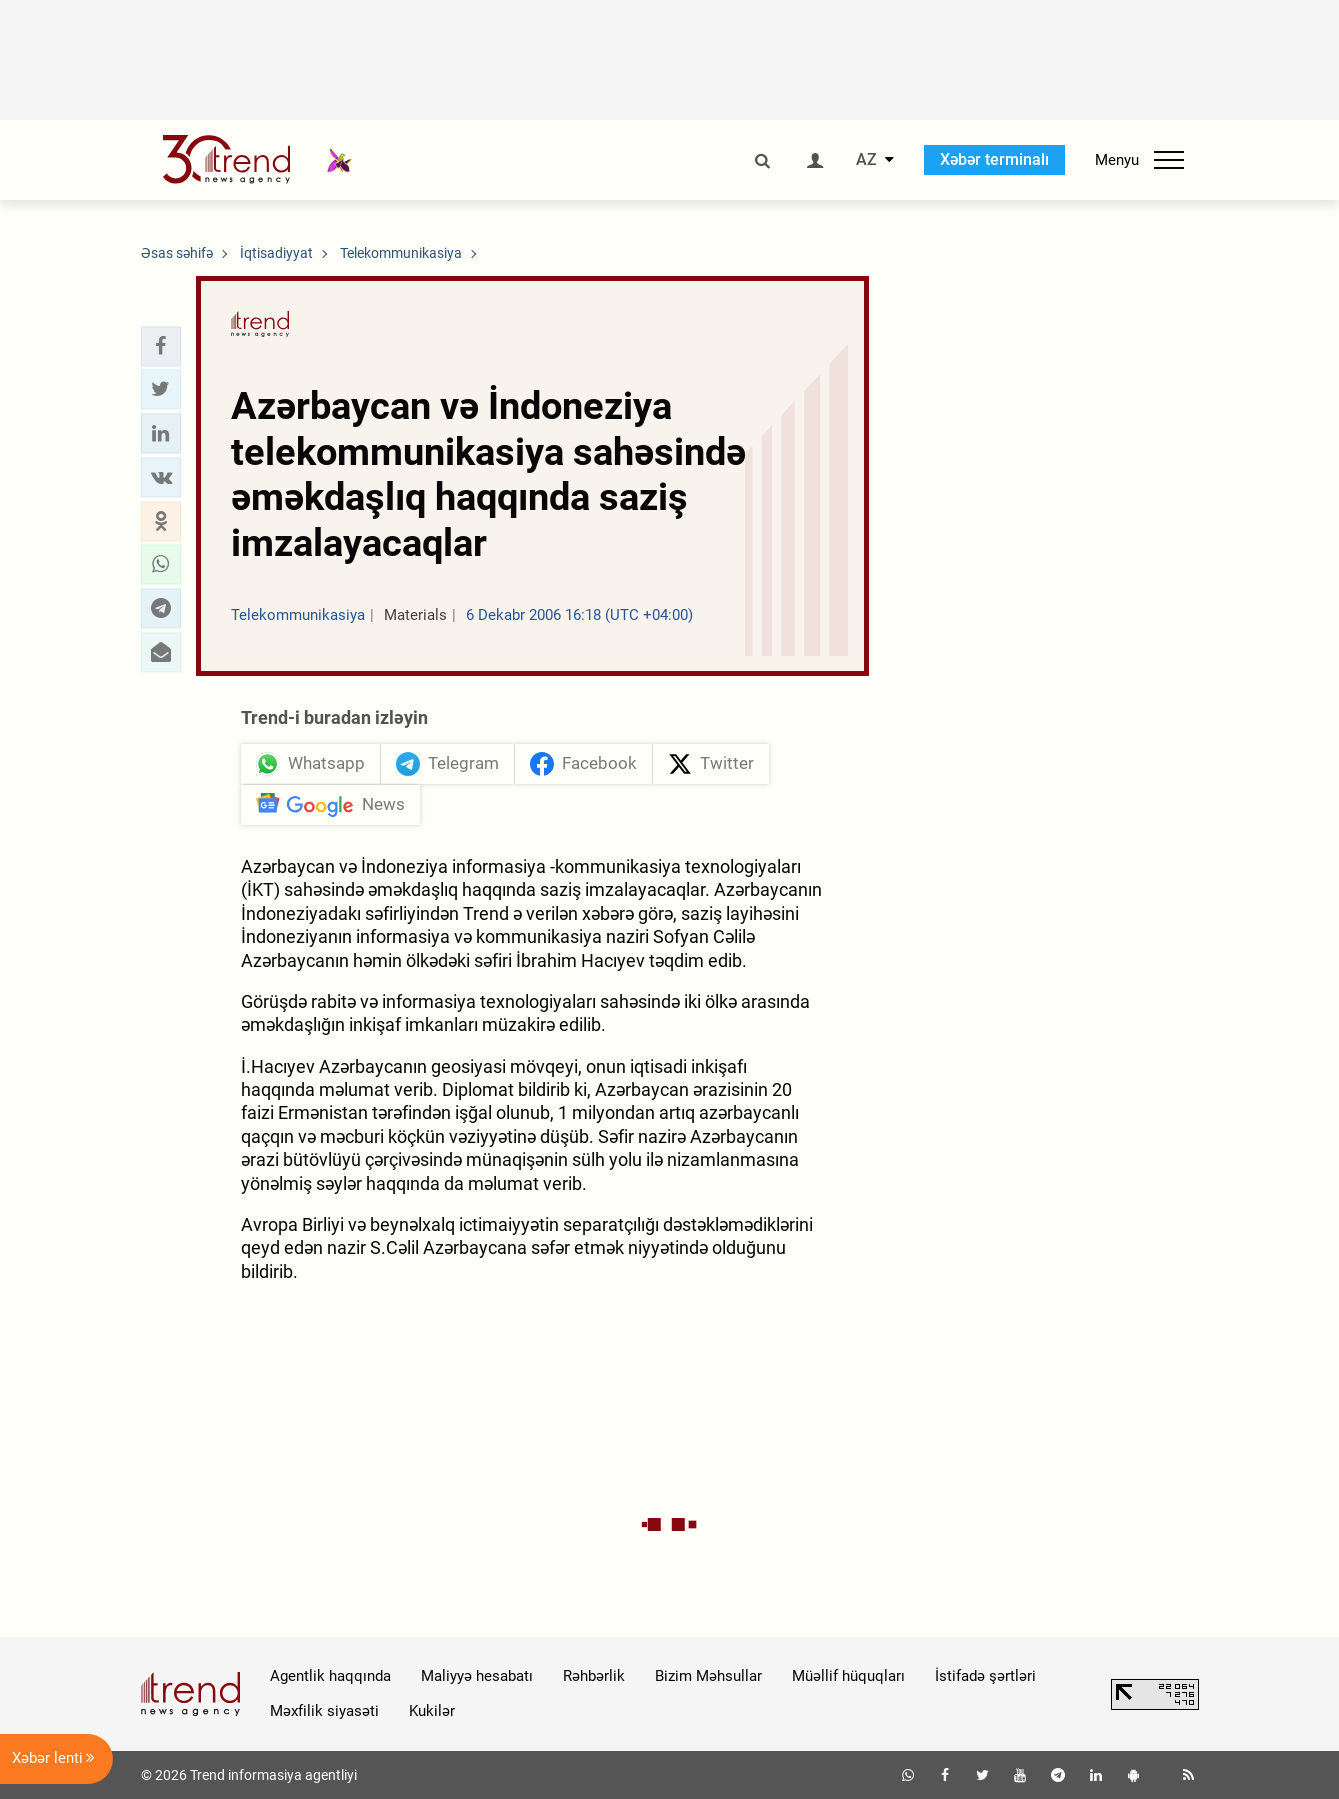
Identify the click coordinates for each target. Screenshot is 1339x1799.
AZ (866, 160)
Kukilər (432, 1711)
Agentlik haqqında (330, 1676)
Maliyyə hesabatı (477, 1676)
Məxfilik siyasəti (324, 1711)
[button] (161, 346)
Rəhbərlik (594, 1676)
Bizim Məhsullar (708, 1676)
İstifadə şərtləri (985, 1676)
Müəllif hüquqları (848, 1676)
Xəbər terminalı (994, 159)
